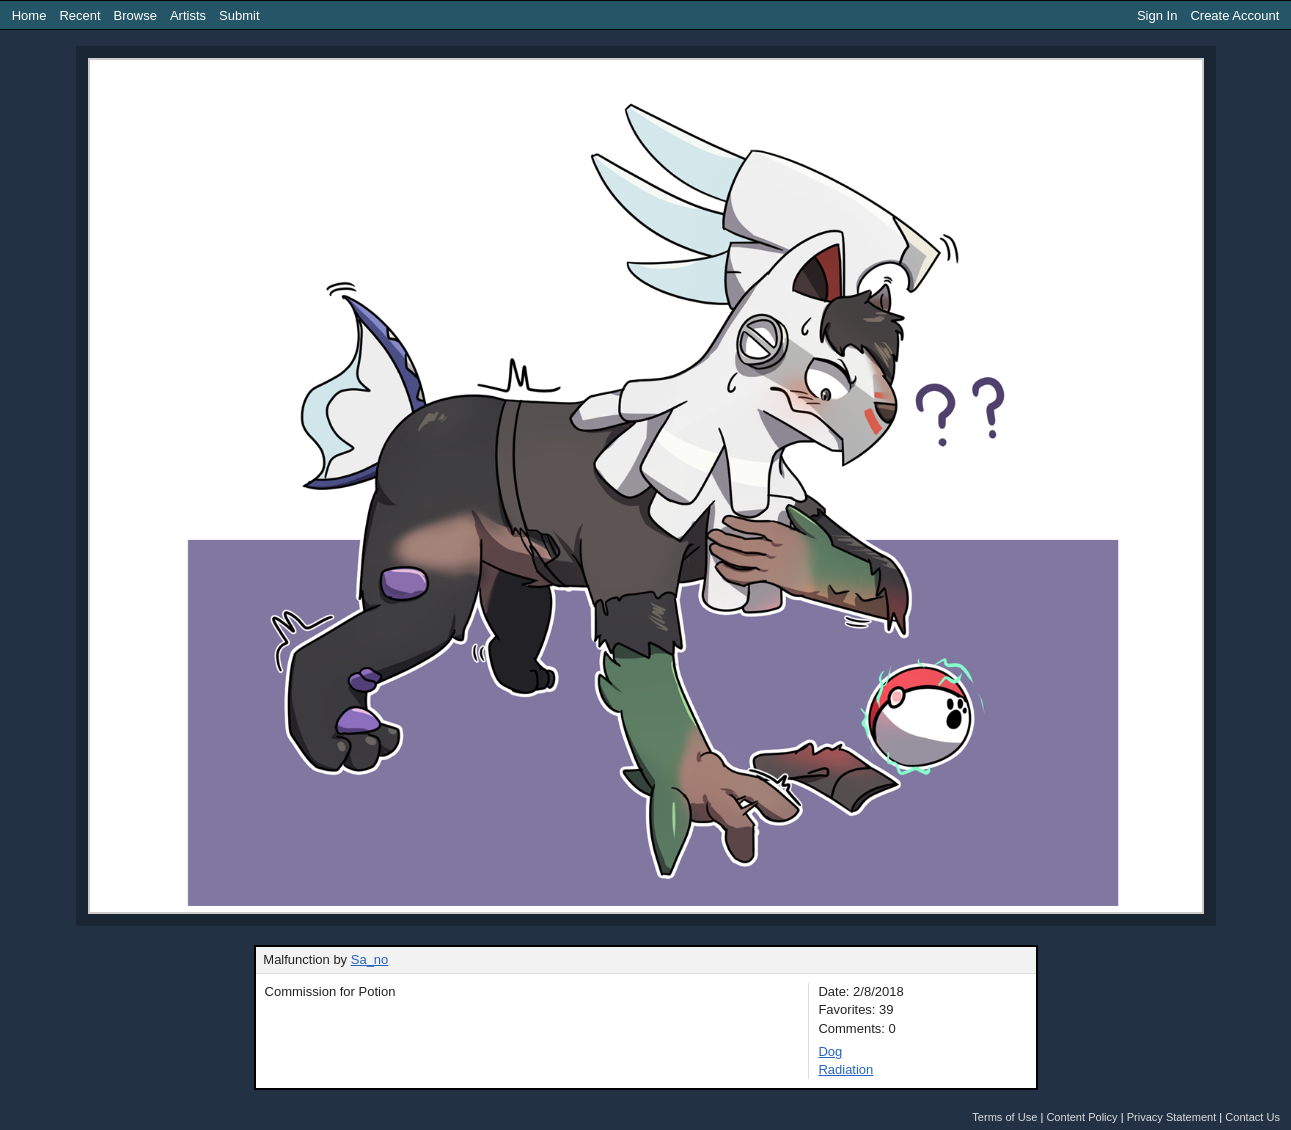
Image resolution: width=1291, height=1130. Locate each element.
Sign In (1157, 15)
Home (29, 15)
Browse (135, 15)
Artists (188, 15)
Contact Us (1252, 1117)
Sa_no (370, 959)
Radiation (845, 1069)
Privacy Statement (1172, 1117)
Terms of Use (1004, 1117)
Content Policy (1081, 1117)
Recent (79, 15)
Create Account (1234, 15)
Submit (239, 15)
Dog (830, 1051)
